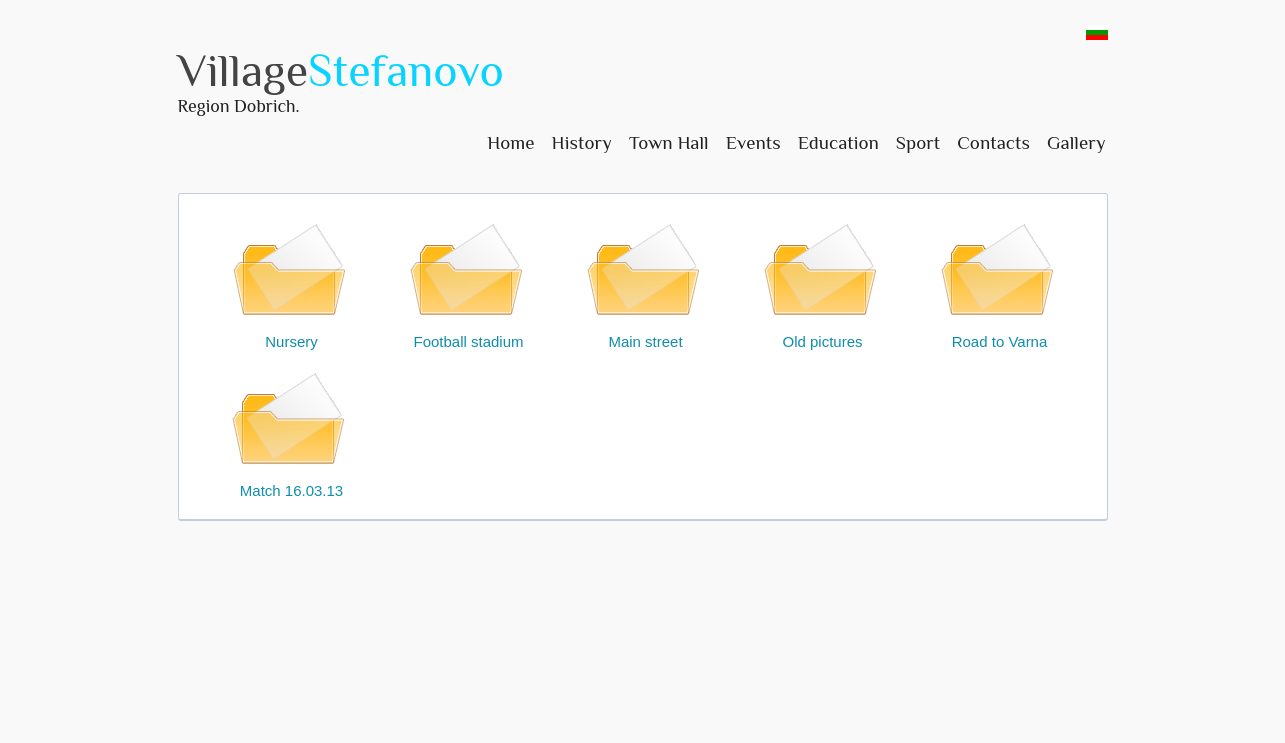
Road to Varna (1000, 282)
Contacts (993, 142)
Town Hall (669, 142)
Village (341, 70)
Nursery (292, 282)
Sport (918, 142)
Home (510, 142)
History (581, 142)
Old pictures (823, 282)
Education (838, 142)
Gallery (1076, 142)
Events (753, 142)
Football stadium (469, 282)
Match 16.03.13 (292, 431)
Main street (646, 282)
